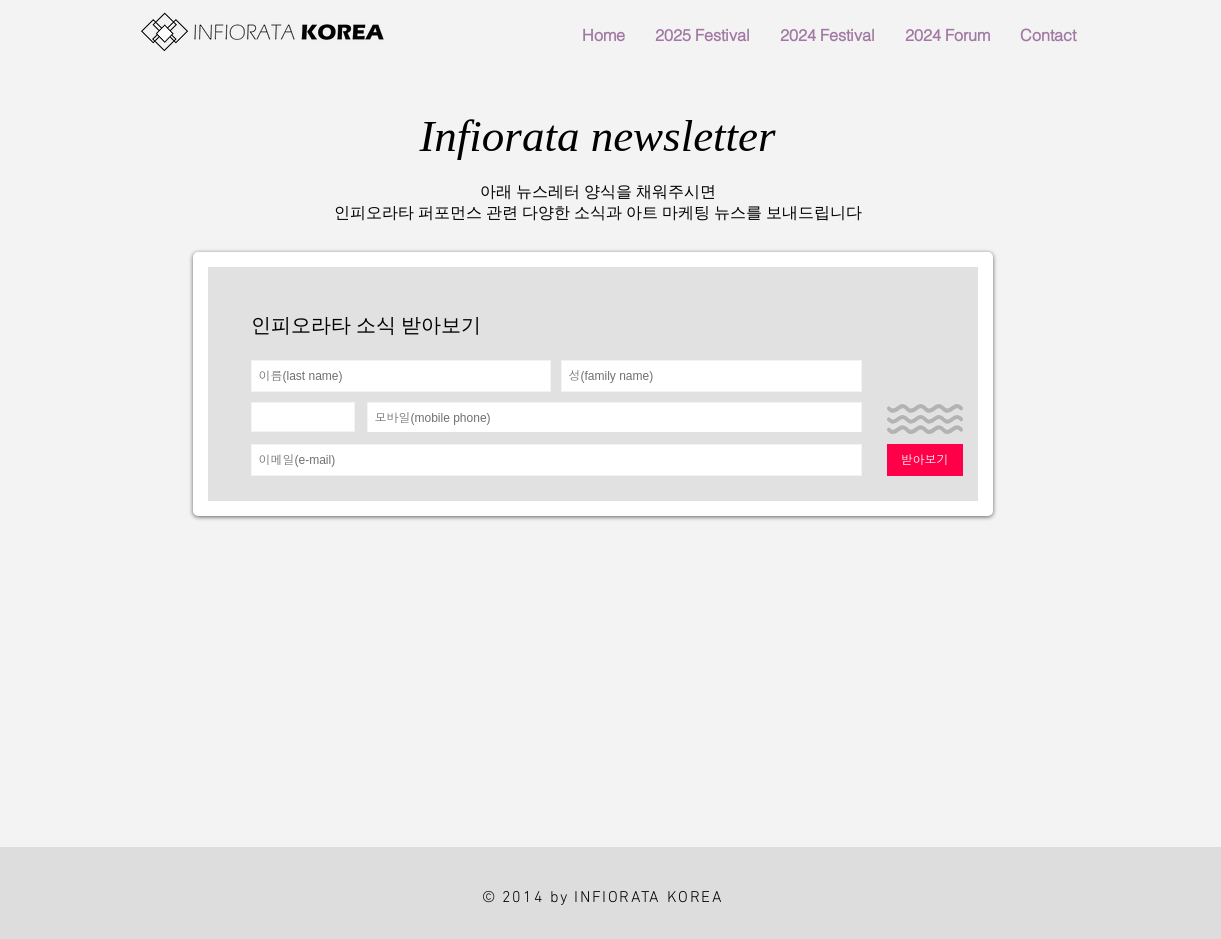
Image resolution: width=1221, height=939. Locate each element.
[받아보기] (925, 460)
